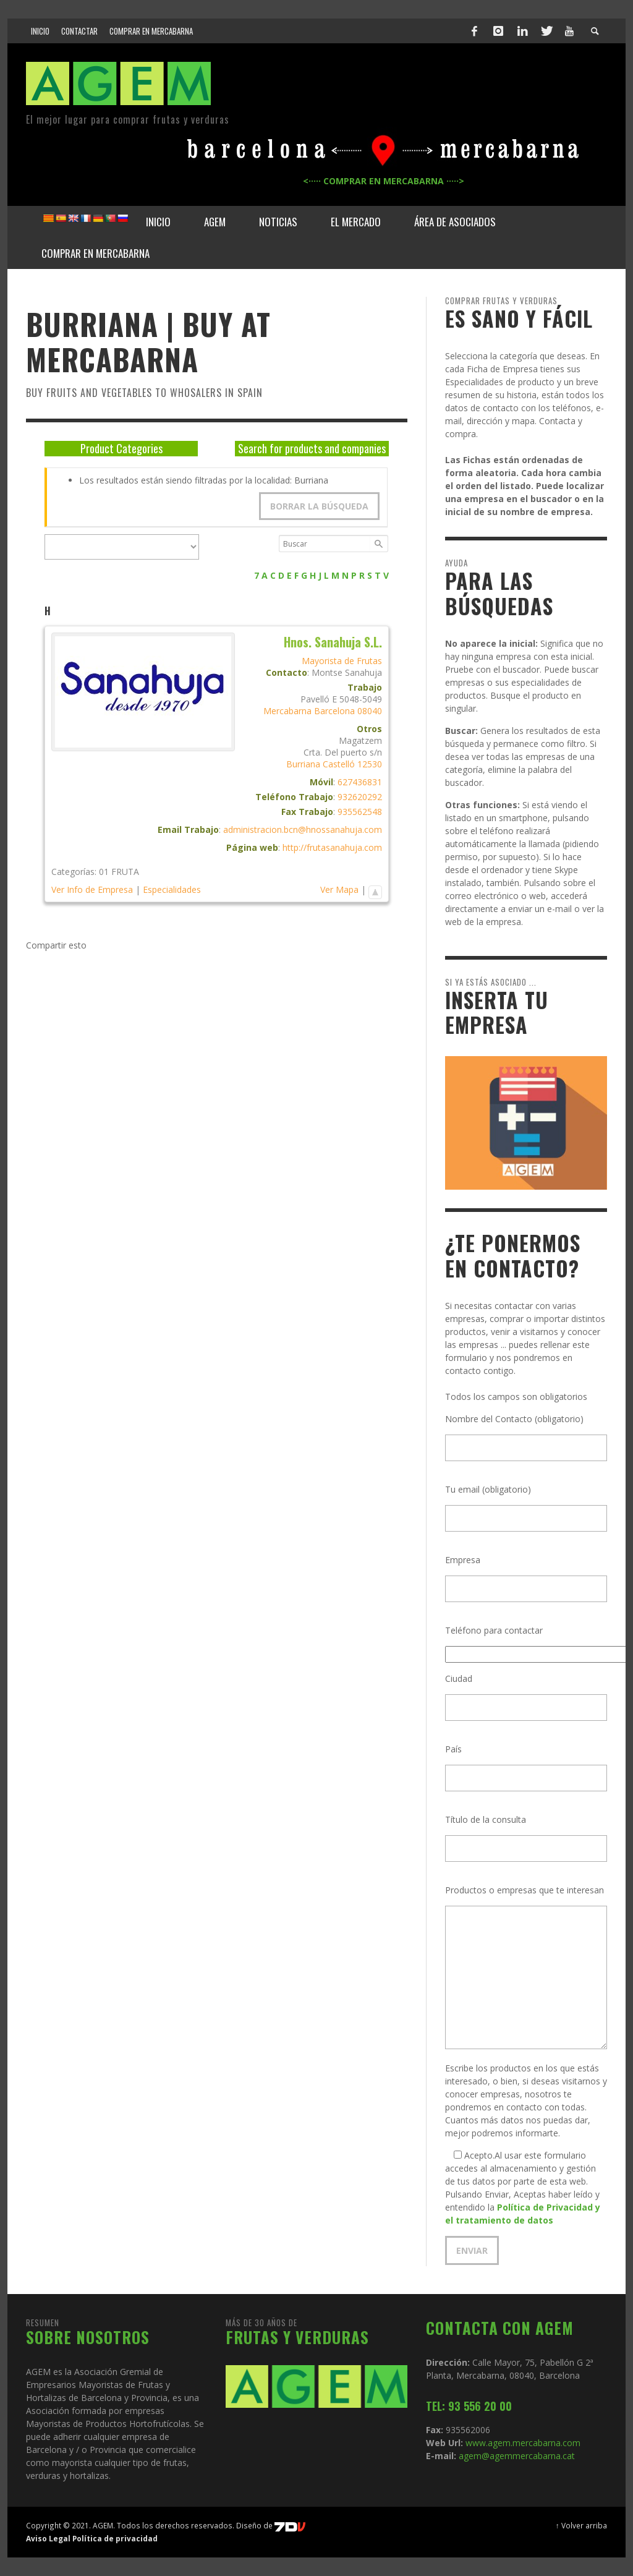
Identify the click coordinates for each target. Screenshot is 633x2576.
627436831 (360, 782)
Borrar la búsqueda (319, 506)
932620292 (360, 797)
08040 (369, 711)
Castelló (339, 764)
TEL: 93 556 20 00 (469, 2406)
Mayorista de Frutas (342, 661)
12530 (369, 764)
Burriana (303, 764)
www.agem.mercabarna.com (522, 2443)
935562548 (360, 811)
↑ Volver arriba (581, 2525)
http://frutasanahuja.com (332, 847)
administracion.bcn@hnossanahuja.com (302, 829)
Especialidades (172, 889)
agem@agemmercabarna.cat (515, 2456)
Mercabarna (287, 711)
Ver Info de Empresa (92, 889)
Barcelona (334, 711)
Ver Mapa (339, 889)
